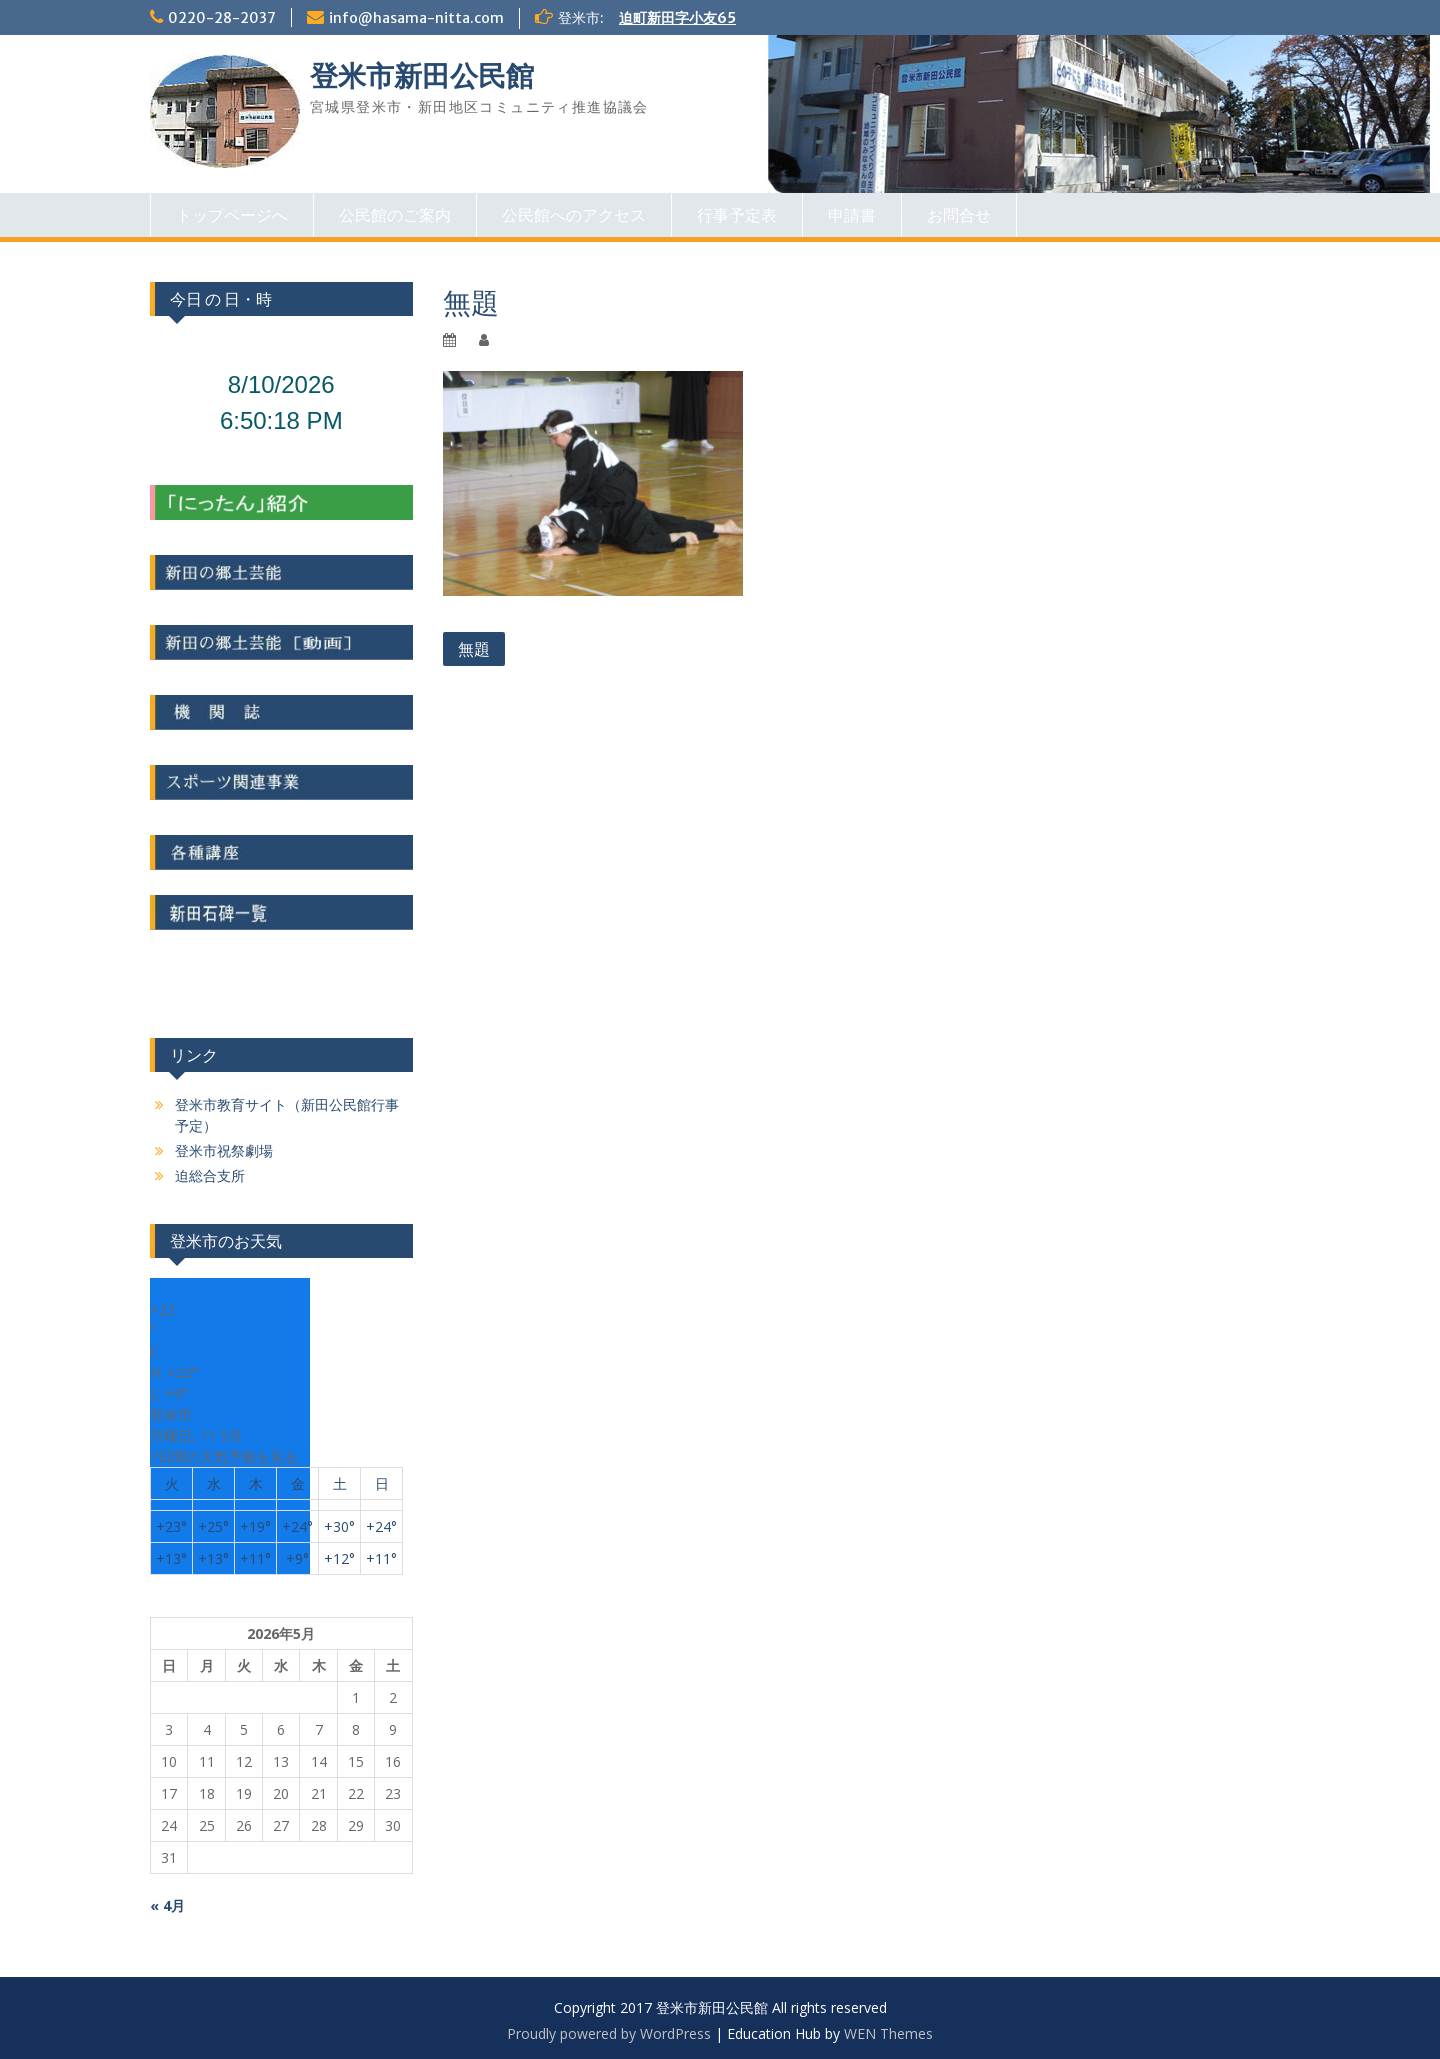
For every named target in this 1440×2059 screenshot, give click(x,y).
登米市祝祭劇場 (224, 1150)
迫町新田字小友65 (677, 18)
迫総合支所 (210, 1175)
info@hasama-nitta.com (416, 18)
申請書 (852, 215)
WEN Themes (888, 2033)
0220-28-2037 (222, 18)
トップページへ (232, 215)
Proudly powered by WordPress (609, 2033)
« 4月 (167, 1905)
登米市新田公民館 (422, 76)
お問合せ (959, 215)
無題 (474, 649)
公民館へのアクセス (574, 215)
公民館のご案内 (395, 215)
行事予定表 (737, 215)
